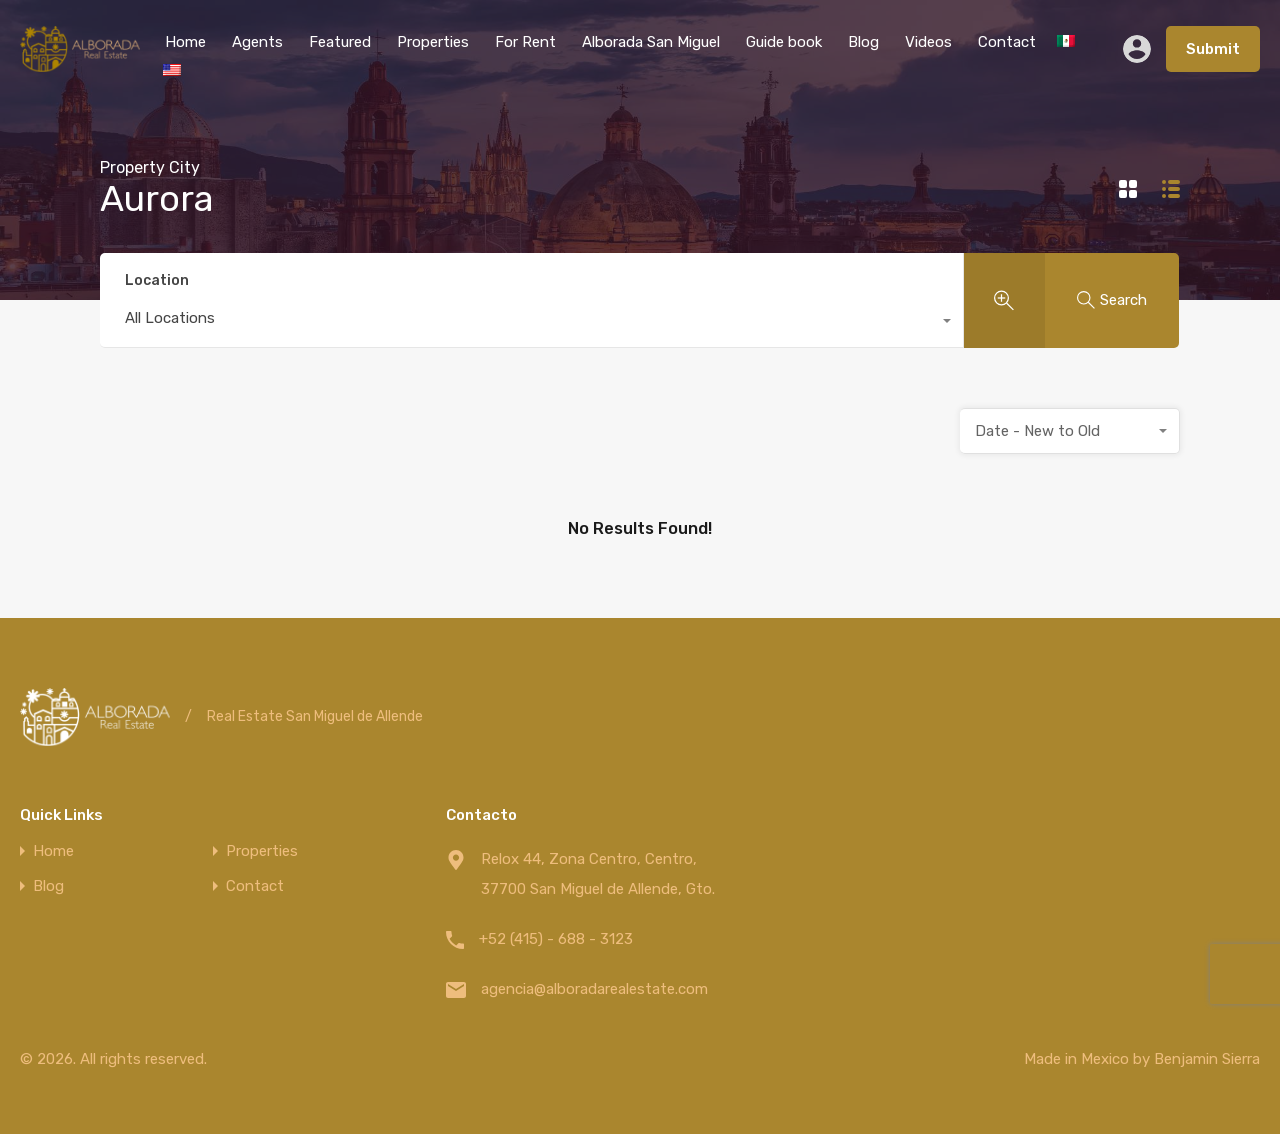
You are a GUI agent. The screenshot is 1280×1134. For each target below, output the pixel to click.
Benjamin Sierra (1207, 1059)
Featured (340, 42)
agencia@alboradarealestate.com (594, 989)
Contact (1007, 42)
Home (185, 42)
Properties (433, 42)
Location (157, 280)
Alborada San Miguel (651, 42)
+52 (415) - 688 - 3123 (556, 939)
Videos (928, 42)
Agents (257, 42)
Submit (1213, 49)
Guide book (784, 42)
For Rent (525, 42)
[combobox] (531, 323)
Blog (863, 42)
